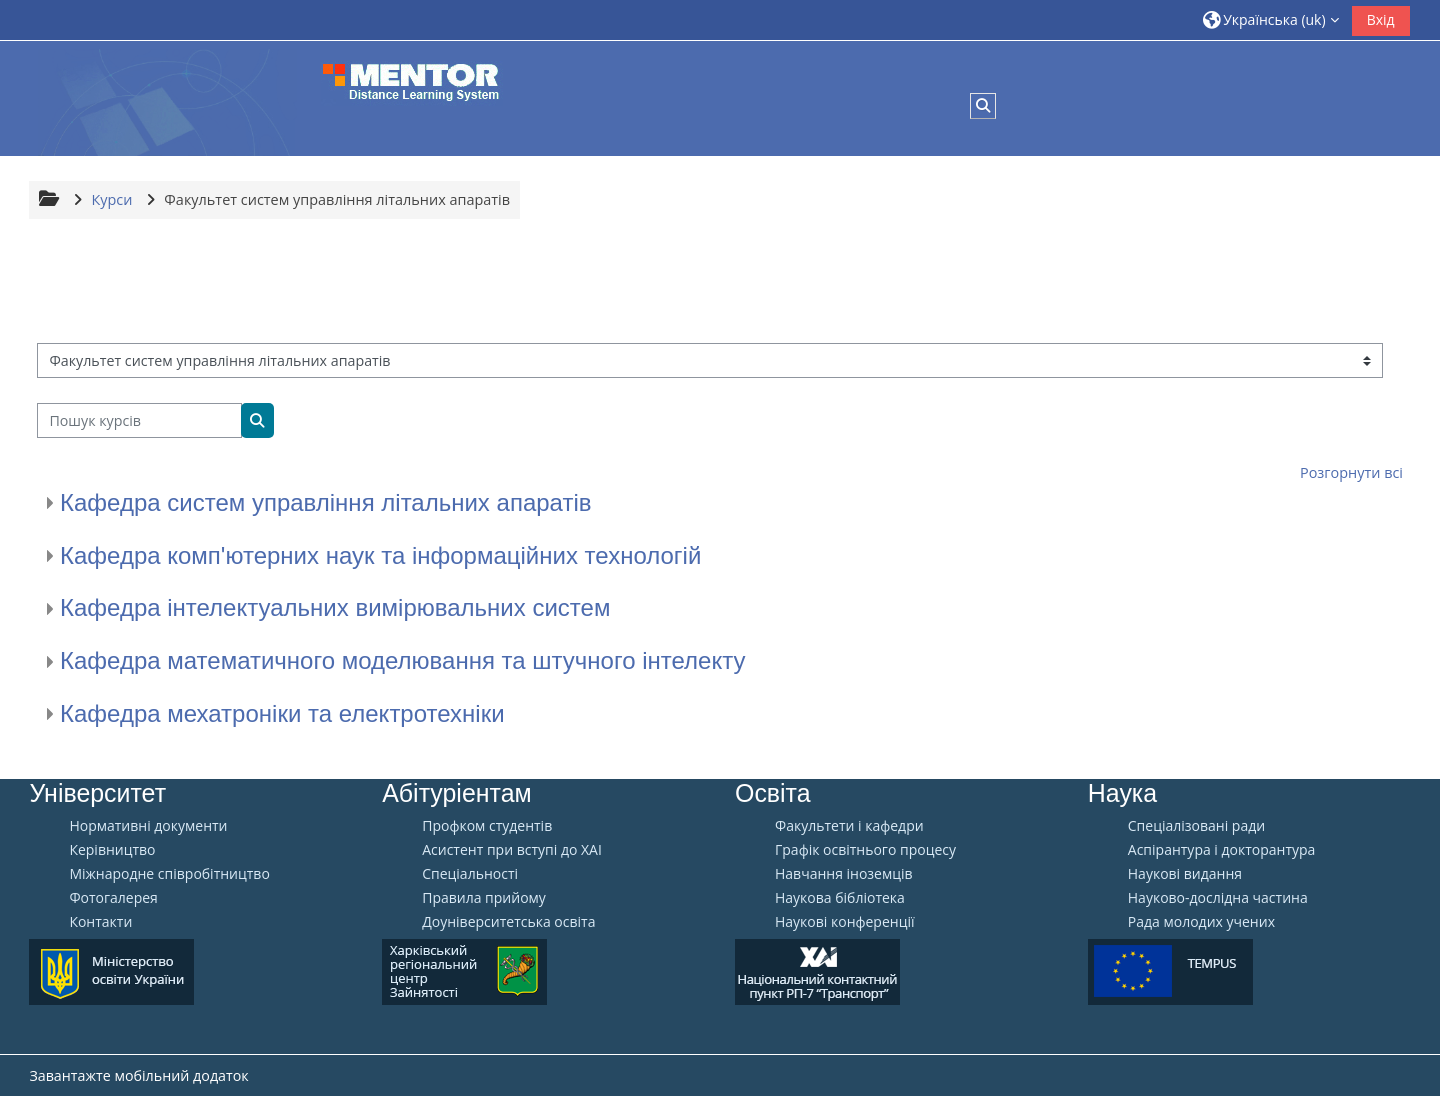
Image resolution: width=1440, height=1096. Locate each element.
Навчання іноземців (844, 874)
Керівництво (112, 850)
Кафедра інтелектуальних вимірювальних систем (335, 607)
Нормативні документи (148, 826)
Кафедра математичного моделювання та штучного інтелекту (402, 660)
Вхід (1381, 19)
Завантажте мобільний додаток (138, 1075)
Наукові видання (1185, 874)
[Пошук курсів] (139, 420)
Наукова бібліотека (840, 898)
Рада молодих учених (1201, 922)
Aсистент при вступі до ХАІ (512, 850)
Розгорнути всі (1351, 472)
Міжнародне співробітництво (169, 874)
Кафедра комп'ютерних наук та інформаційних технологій (380, 555)
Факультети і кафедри (849, 826)
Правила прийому (484, 898)
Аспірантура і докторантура (1222, 850)
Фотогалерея (113, 898)
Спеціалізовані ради (1196, 826)
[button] (1271, 19)
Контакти (100, 922)
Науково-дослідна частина (1218, 898)
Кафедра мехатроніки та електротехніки (282, 713)
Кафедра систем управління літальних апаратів (325, 502)
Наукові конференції (845, 922)
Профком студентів (487, 826)
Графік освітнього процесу (865, 850)
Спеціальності (470, 874)
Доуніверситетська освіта (508, 922)
